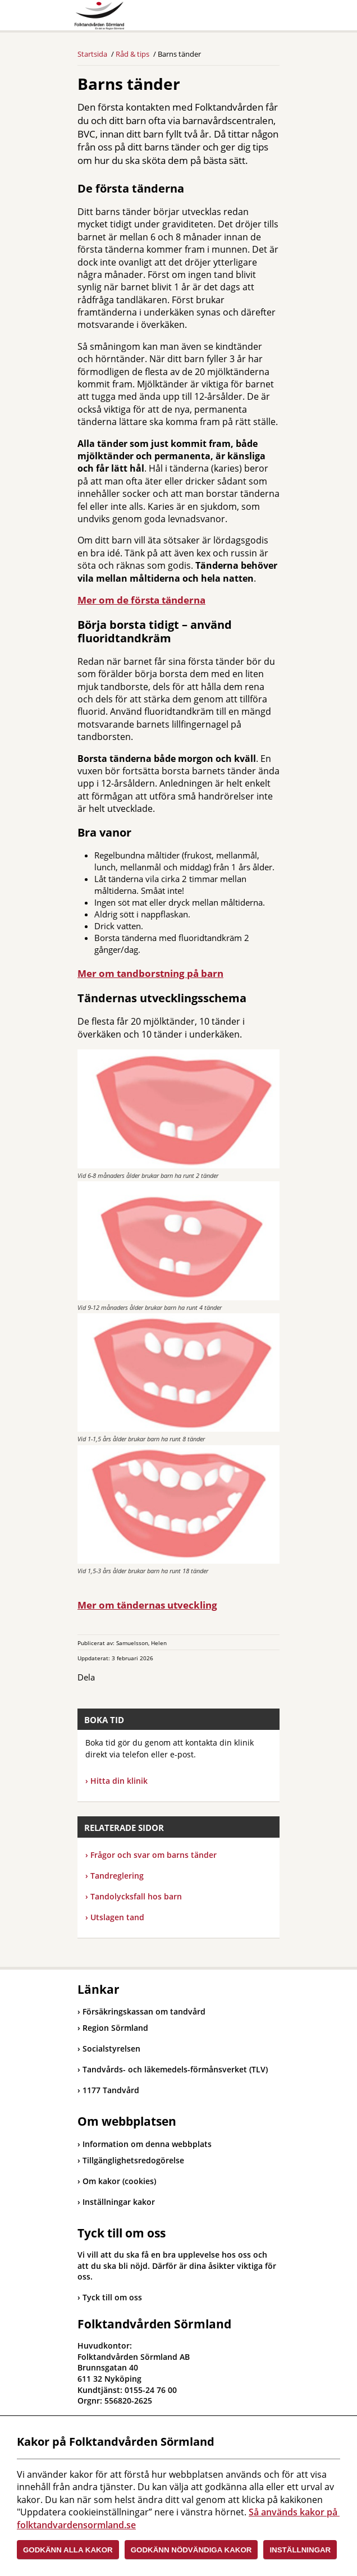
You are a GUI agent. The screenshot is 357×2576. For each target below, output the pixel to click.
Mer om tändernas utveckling (147, 1604)
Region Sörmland (112, 2027)
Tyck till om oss (112, 2297)
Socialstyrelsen (108, 2048)
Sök (243, 18)
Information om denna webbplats (147, 2144)
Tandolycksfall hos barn (133, 1896)
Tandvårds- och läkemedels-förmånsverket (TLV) (172, 2069)
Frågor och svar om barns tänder (153, 1854)
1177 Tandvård (108, 2090)
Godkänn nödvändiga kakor (191, 2550)
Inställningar (300, 2550)
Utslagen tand (114, 1917)
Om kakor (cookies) (119, 2181)
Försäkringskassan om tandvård (141, 2011)
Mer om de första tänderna (141, 599)
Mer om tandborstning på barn (150, 973)
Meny (271, 18)
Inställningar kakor (119, 2201)
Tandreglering (114, 1875)
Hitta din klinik (119, 1780)
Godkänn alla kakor (68, 2550)
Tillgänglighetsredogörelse (133, 2160)
